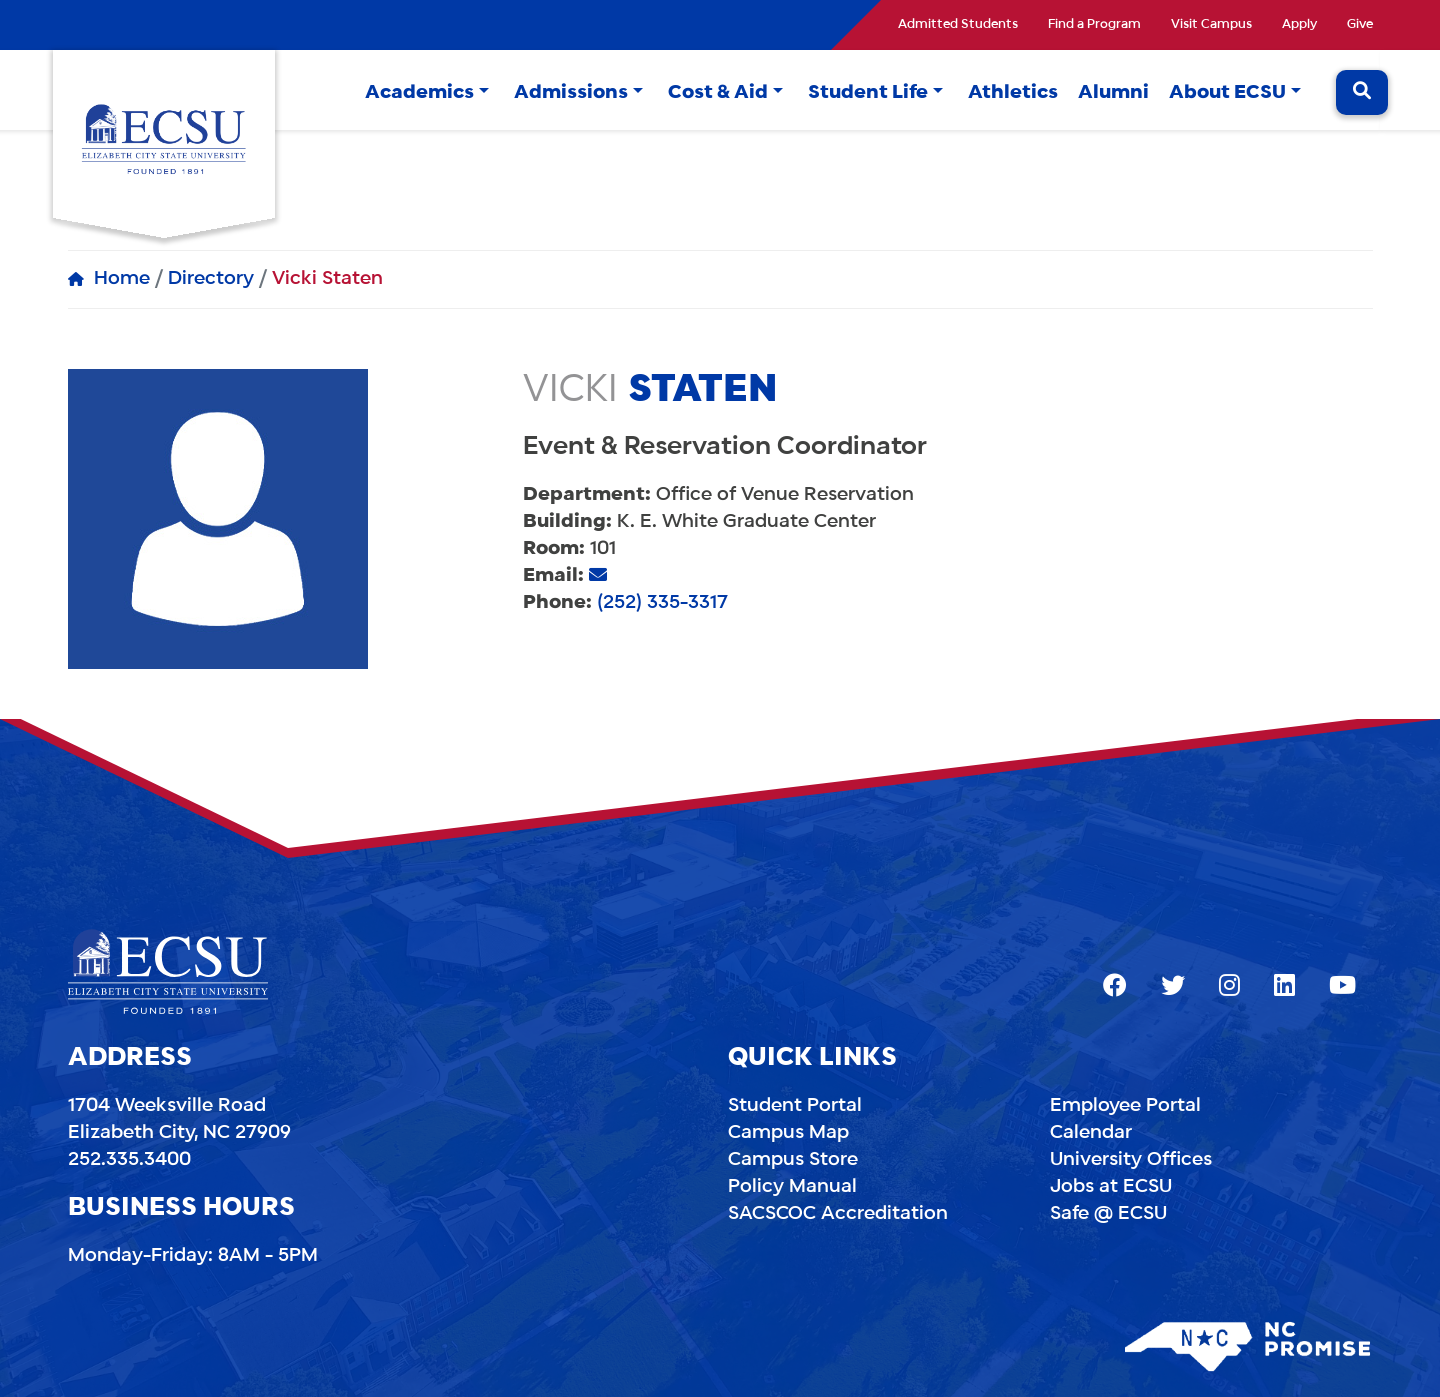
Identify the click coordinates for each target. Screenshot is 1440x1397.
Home (122, 279)
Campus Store (793, 1160)
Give (1360, 25)
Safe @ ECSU (1108, 1214)
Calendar (1091, 1133)
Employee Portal (1125, 1106)
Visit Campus (1211, 25)
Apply (1299, 25)
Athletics (1013, 93)
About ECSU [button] (1227, 93)
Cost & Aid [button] (718, 93)
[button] (484, 93)
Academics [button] (419, 93)
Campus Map (788, 1133)
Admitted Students (958, 25)
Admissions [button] (571, 93)
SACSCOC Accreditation (838, 1214)
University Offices (1131, 1160)
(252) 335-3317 (662, 603)
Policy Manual (792, 1187)
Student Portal (795, 1106)
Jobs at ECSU (1111, 1187)
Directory (211, 279)
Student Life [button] (868, 93)
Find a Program (1094, 25)
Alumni (1113, 93)
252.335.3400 (129, 1160)
